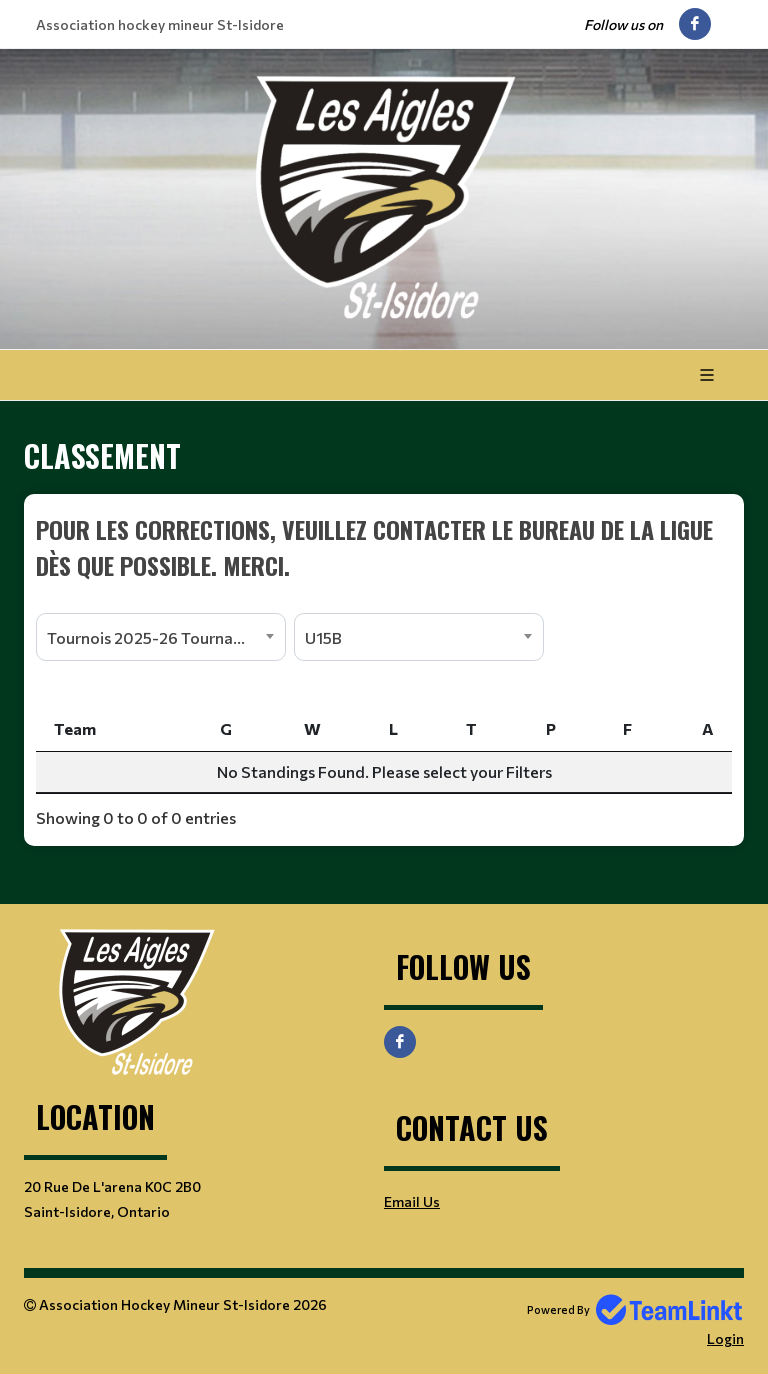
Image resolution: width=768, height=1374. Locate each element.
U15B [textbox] (323, 637)
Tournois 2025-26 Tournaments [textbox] (163, 637)
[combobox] (161, 637)
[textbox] (384, 547)
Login (725, 1338)
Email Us (412, 1201)
